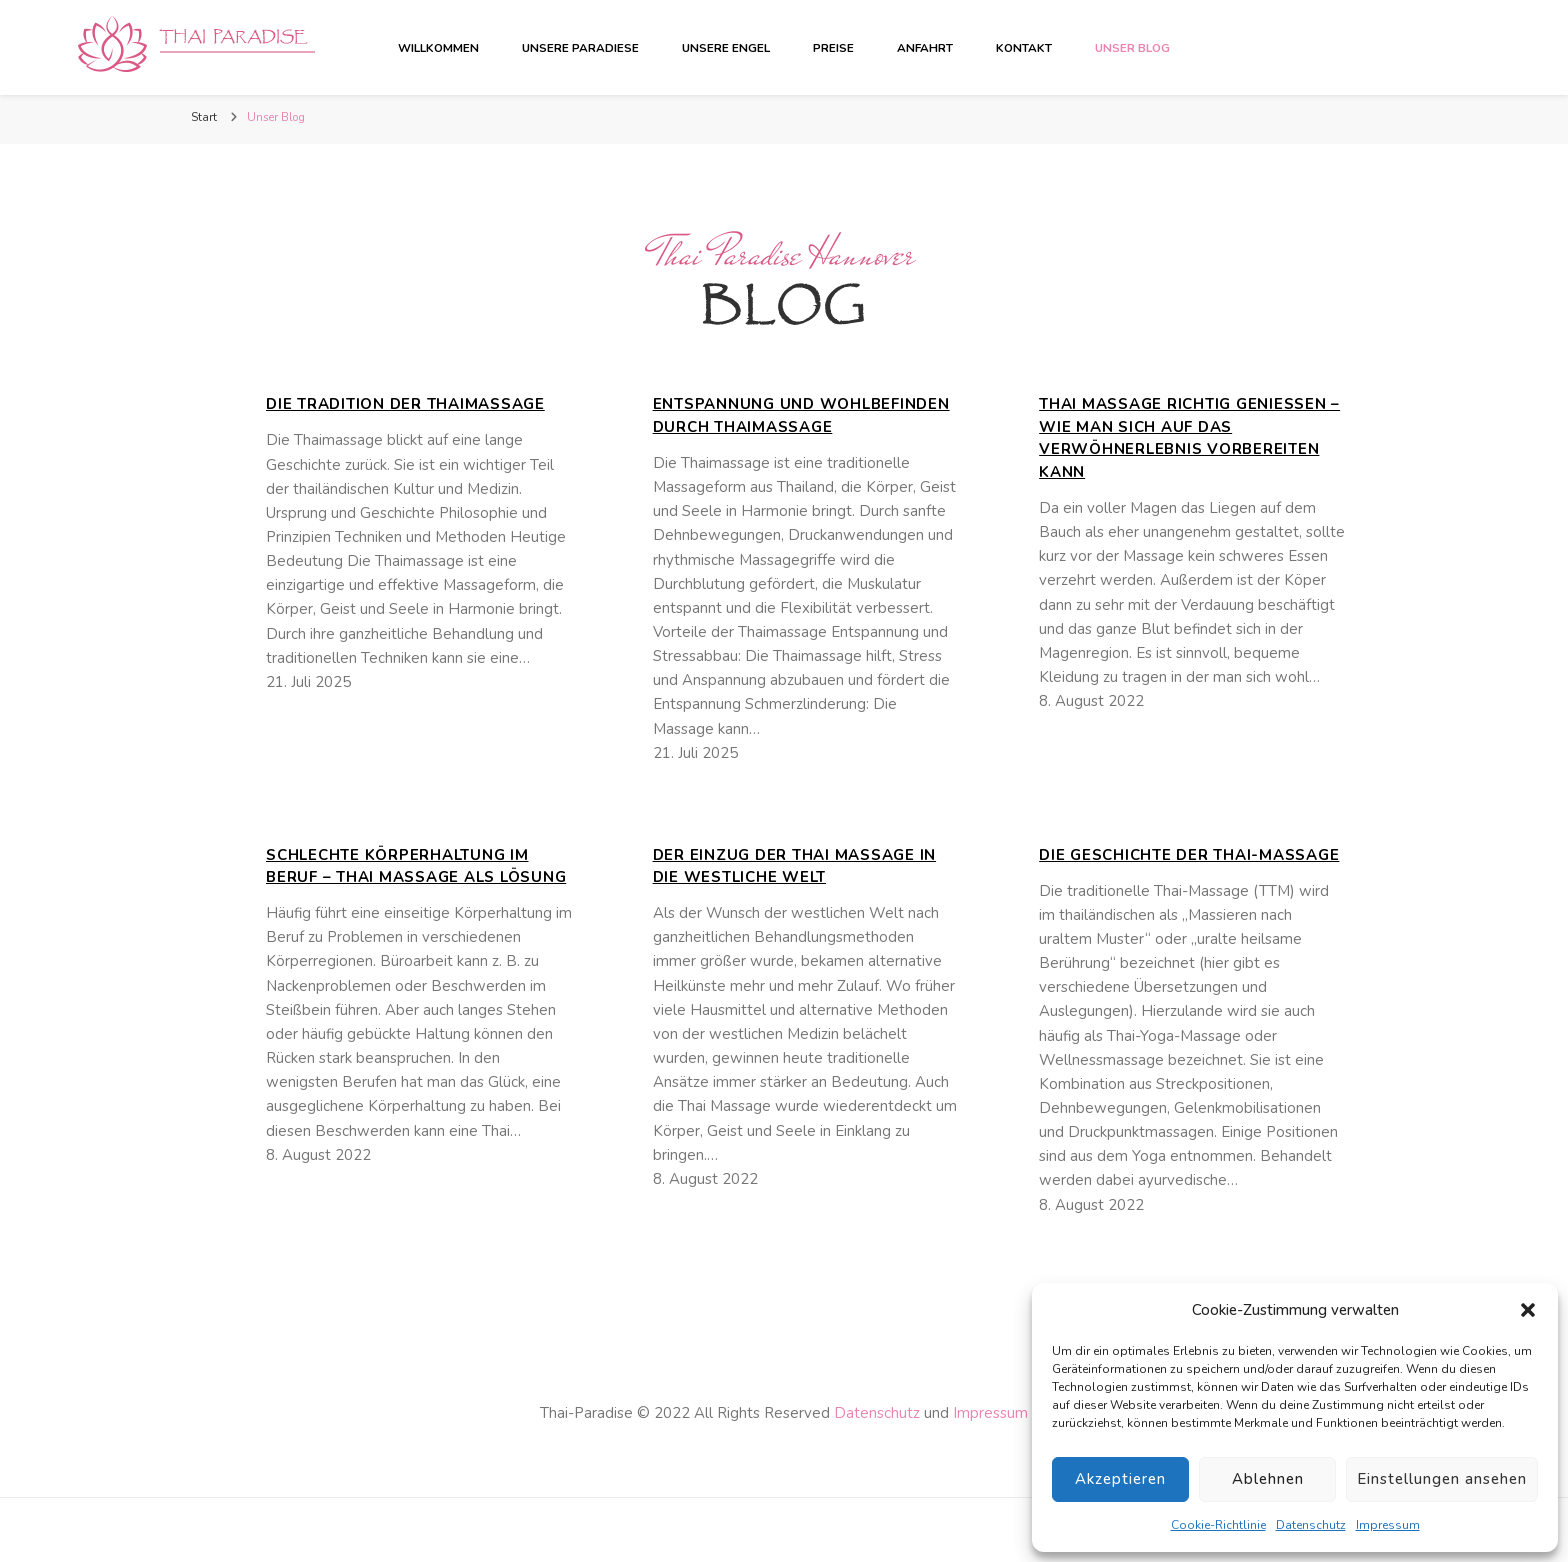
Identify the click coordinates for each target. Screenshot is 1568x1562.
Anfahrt (925, 48)
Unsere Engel (726, 48)
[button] (1528, 1310)
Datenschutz (1311, 1525)
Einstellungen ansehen (1442, 1479)
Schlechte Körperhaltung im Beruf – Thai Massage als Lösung (416, 866)
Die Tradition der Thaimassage (405, 404)
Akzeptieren (1120, 1479)
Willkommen (438, 48)
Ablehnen (1268, 1479)
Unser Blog (1132, 48)
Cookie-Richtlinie (1218, 1525)
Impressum (1388, 1525)
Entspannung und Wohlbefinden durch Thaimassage (801, 415)
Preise (833, 48)
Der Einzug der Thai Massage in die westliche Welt (795, 866)
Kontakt (1024, 48)
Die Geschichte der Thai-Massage (1189, 855)
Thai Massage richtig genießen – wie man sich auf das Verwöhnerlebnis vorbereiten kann (1189, 438)
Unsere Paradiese (580, 48)
